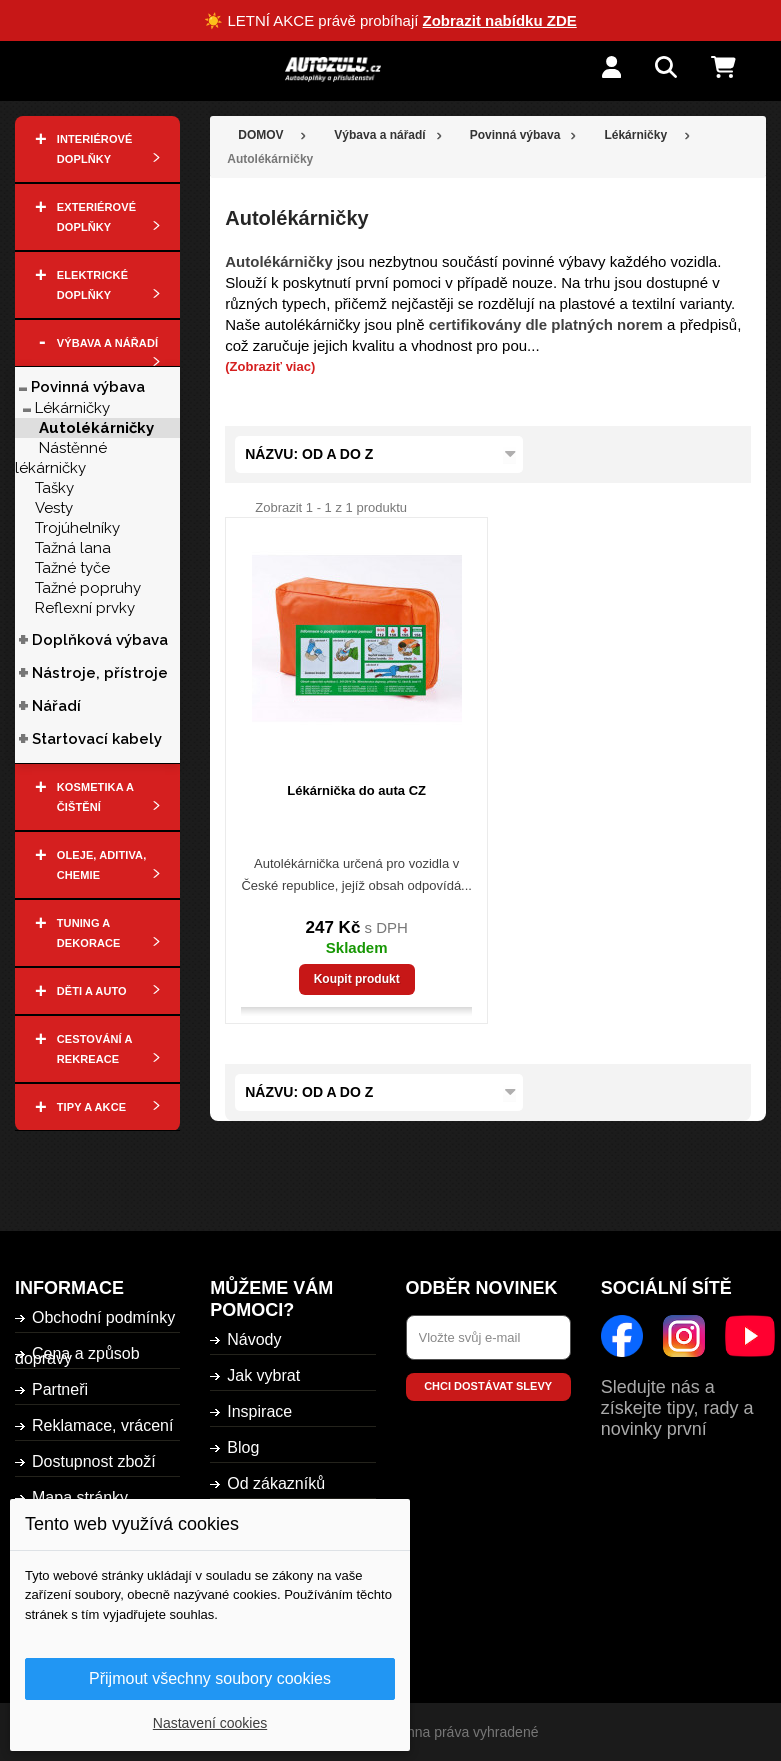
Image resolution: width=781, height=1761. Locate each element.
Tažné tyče (72, 568)
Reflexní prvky (85, 608)
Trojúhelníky (77, 528)
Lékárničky (72, 408)
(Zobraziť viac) (270, 366)
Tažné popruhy (88, 588)
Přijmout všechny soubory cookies (210, 1678)
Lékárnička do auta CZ (356, 790)
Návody (254, 1339)
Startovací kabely (97, 739)
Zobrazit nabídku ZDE (500, 20)
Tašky (54, 488)
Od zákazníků (276, 1483)
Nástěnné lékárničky (61, 458)
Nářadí (56, 706)
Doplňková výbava (100, 640)
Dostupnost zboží (94, 1461)
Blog (243, 1447)
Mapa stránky (80, 1497)
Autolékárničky (96, 428)
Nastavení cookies (210, 1723)
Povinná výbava (88, 387)
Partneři (60, 1389)
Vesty (54, 508)
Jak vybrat (263, 1375)
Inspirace (259, 1411)
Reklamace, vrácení (102, 1425)
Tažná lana (73, 548)
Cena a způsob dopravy (77, 1356)
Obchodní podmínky (103, 1317)
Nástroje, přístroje (100, 673)
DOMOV (260, 135)
